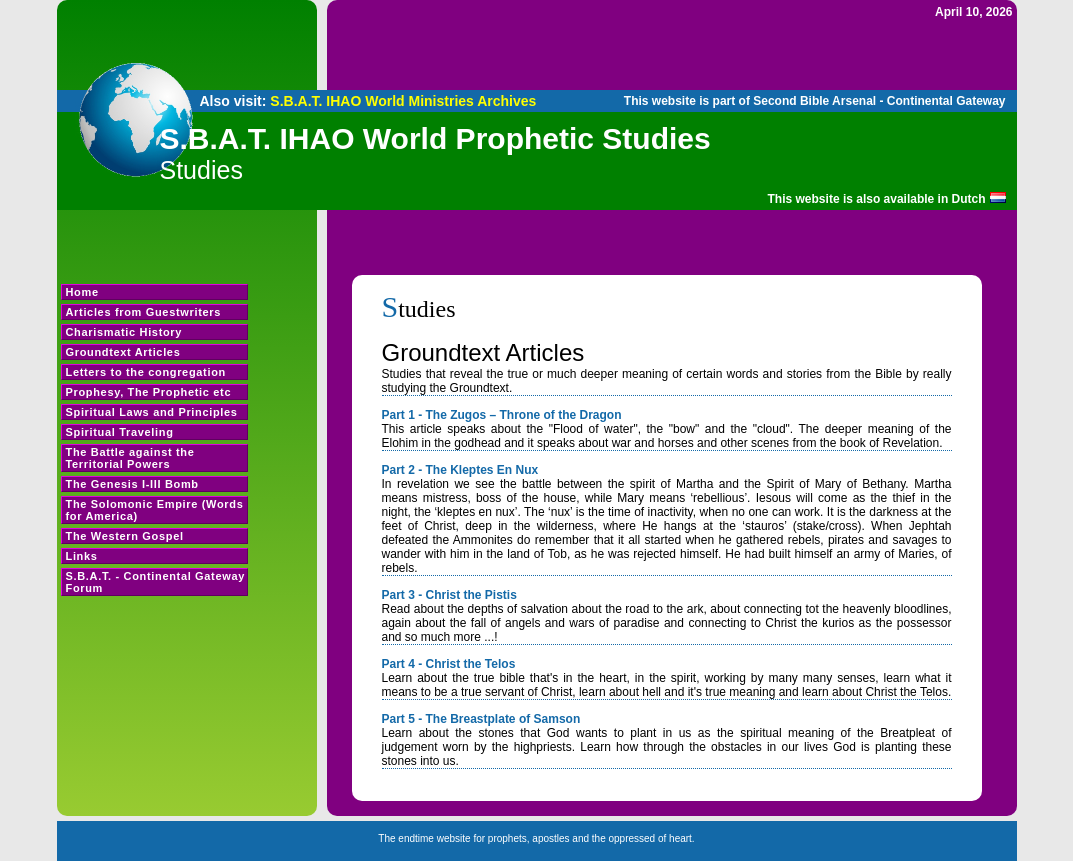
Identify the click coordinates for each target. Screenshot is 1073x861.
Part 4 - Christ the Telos (449, 664)
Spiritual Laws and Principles (152, 412)
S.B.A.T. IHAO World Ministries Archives (403, 101)
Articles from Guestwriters (144, 312)
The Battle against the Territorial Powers (130, 458)
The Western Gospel (125, 536)
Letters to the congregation (146, 372)
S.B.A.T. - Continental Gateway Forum (156, 582)
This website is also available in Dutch (877, 199)
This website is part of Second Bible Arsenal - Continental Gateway (815, 101)
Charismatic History (124, 332)
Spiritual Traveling (120, 432)
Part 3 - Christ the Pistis (449, 595)
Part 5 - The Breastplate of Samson (481, 719)
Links (82, 556)
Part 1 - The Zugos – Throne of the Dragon (502, 415)
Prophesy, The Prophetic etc (149, 392)
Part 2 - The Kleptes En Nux (460, 470)
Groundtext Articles (123, 352)
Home (82, 292)
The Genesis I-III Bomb (132, 484)
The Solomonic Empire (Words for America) (155, 510)
